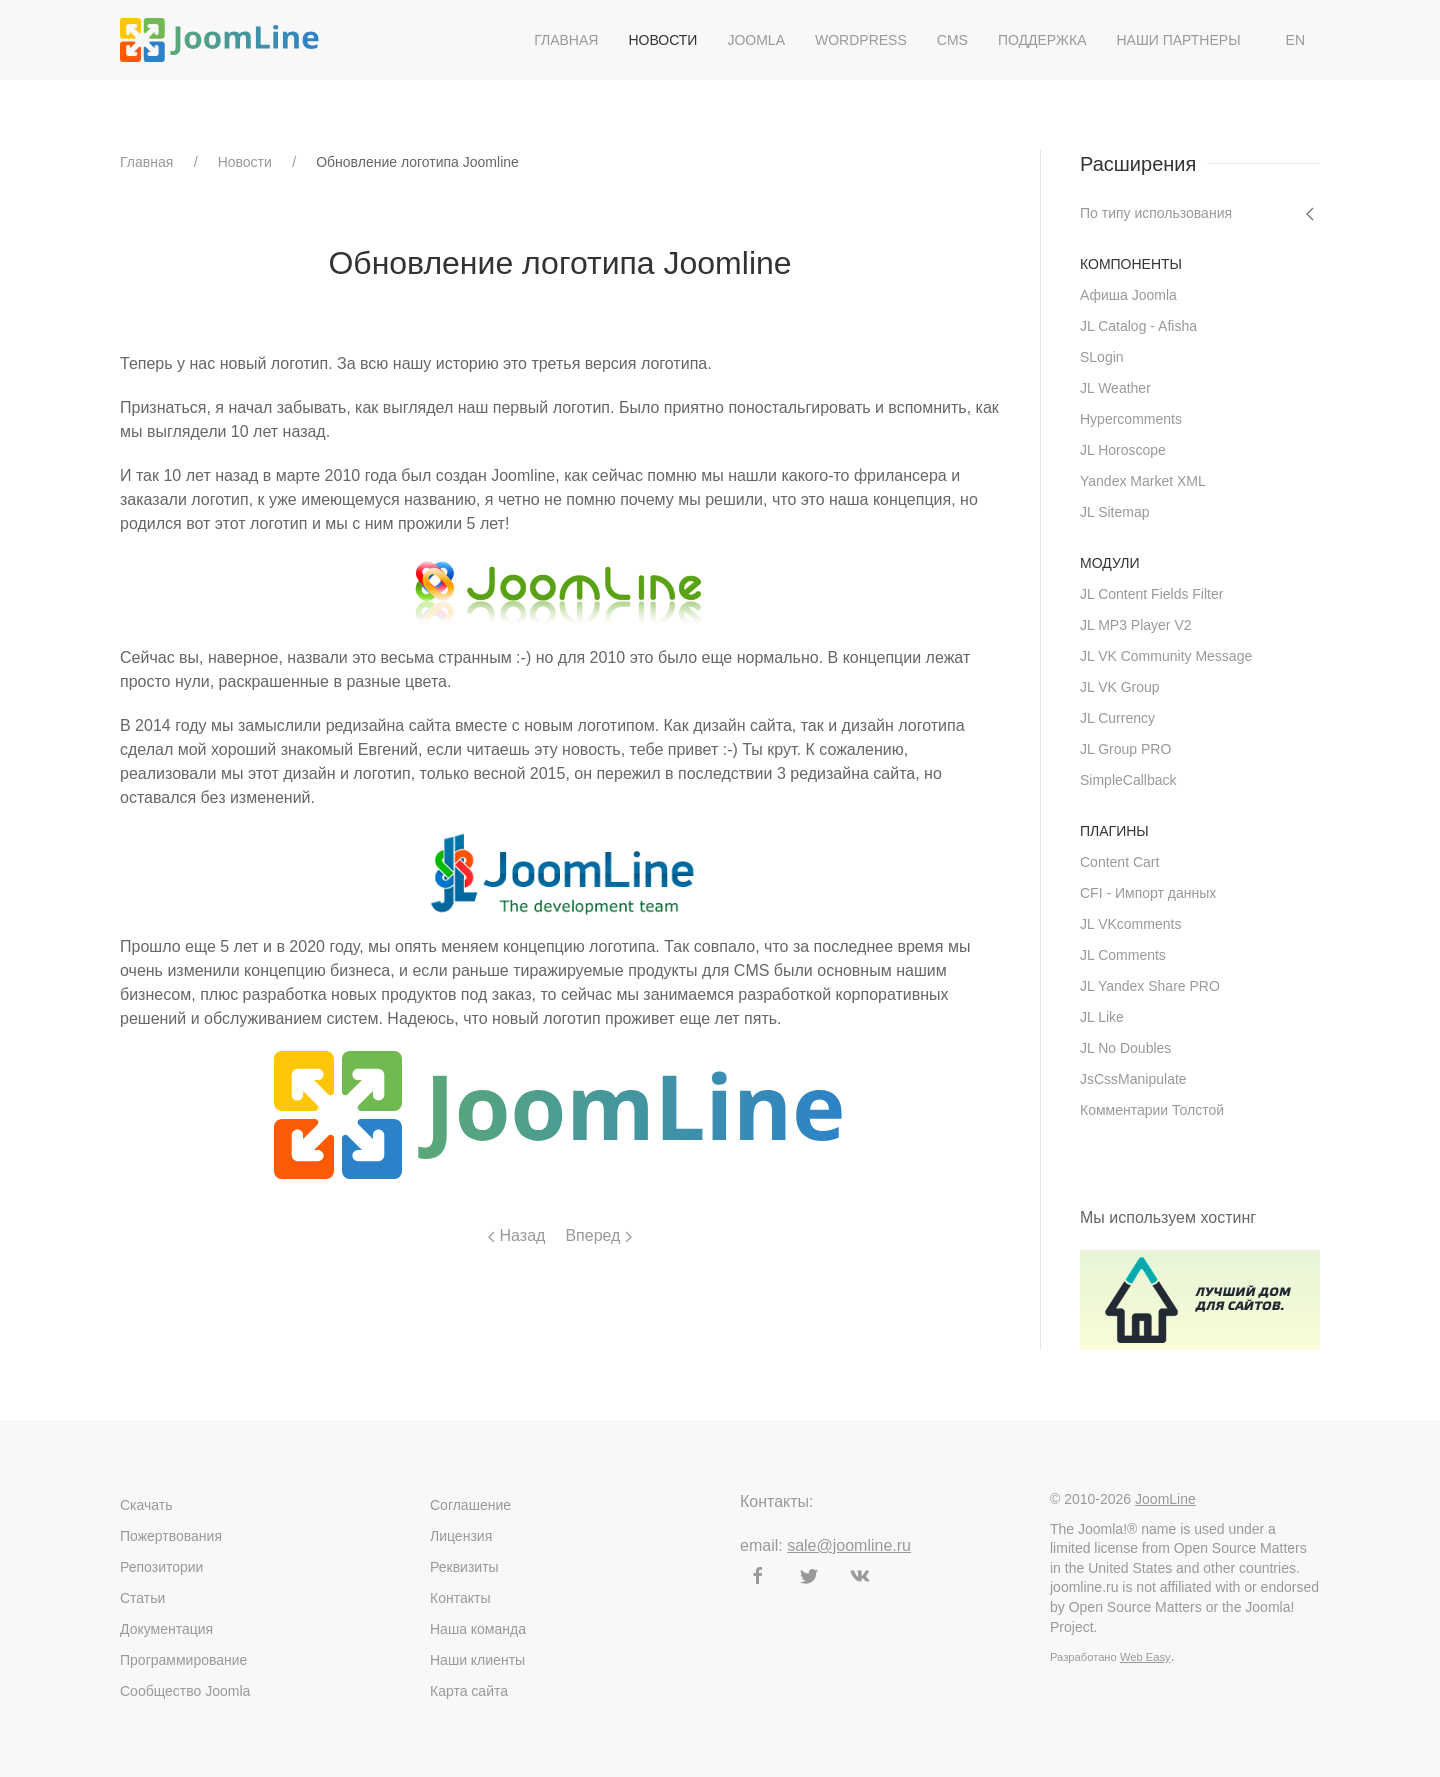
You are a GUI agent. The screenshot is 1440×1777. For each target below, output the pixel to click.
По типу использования (1156, 213)
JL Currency (1117, 718)
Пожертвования (171, 1536)
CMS (952, 40)
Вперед (598, 1235)
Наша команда (478, 1629)
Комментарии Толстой (1152, 1110)
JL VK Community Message (1166, 656)
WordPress (861, 40)
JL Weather (1115, 388)
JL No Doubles (1125, 1048)
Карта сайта (469, 1691)
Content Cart (1119, 862)
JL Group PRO (1125, 749)
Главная (566, 40)
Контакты (460, 1598)
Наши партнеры (1178, 40)
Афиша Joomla (1128, 295)
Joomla (756, 40)
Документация (166, 1629)
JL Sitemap (1115, 512)
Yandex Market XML (1143, 481)
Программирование (183, 1660)
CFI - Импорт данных (1148, 893)
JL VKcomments (1130, 924)
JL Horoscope (1123, 450)
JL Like (1102, 1017)
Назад (516, 1235)
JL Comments (1123, 955)
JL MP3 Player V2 (1136, 625)
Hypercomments (1131, 419)
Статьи (142, 1598)
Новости (662, 40)
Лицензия (461, 1536)
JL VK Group (1120, 687)
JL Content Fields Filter (1151, 594)
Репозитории (161, 1567)
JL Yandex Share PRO (1150, 986)
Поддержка (1042, 40)
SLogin (1102, 357)
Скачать (146, 1505)
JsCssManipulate (1133, 1079)
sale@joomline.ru (849, 1545)
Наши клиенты (477, 1660)
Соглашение (470, 1505)
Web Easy (1145, 1657)
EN (1295, 40)
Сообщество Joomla (185, 1691)
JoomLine (1165, 1499)
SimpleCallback (1128, 780)
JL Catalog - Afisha (1138, 326)
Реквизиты (464, 1567)
